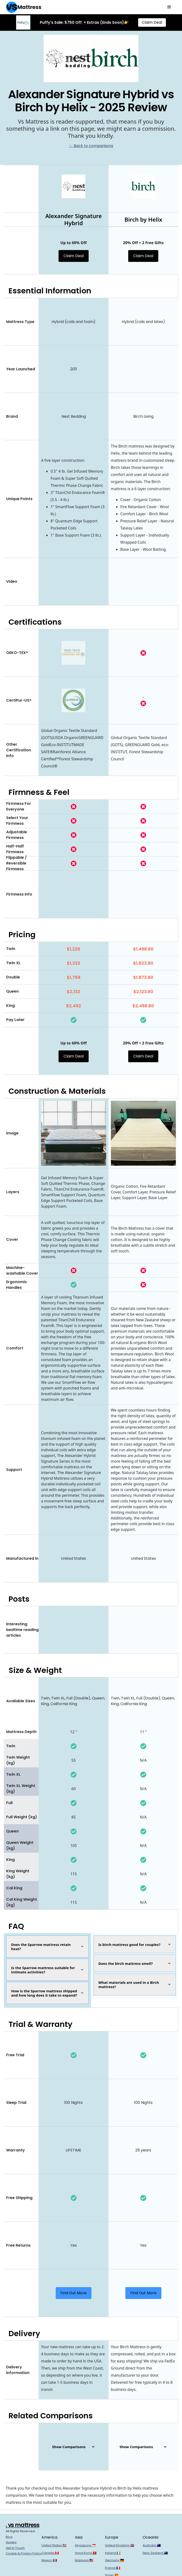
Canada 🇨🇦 (50, 2553)
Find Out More (73, 2293)
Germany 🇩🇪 (114, 2560)
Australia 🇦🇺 (152, 2545)
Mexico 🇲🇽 (49, 2560)
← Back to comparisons (91, 145)
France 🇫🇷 (112, 2568)
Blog (9, 2537)
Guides (11, 2542)
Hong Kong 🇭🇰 (85, 2553)
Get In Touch (15, 2548)
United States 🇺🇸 (53, 2545)
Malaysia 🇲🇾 (84, 2560)
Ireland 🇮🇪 (112, 2553)
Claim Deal (152, 22)
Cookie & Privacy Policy (23, 2553)
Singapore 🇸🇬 (85, 2545)
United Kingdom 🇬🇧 (119, 2545)
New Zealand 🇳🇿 (155, 2553)
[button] (169, 7)
